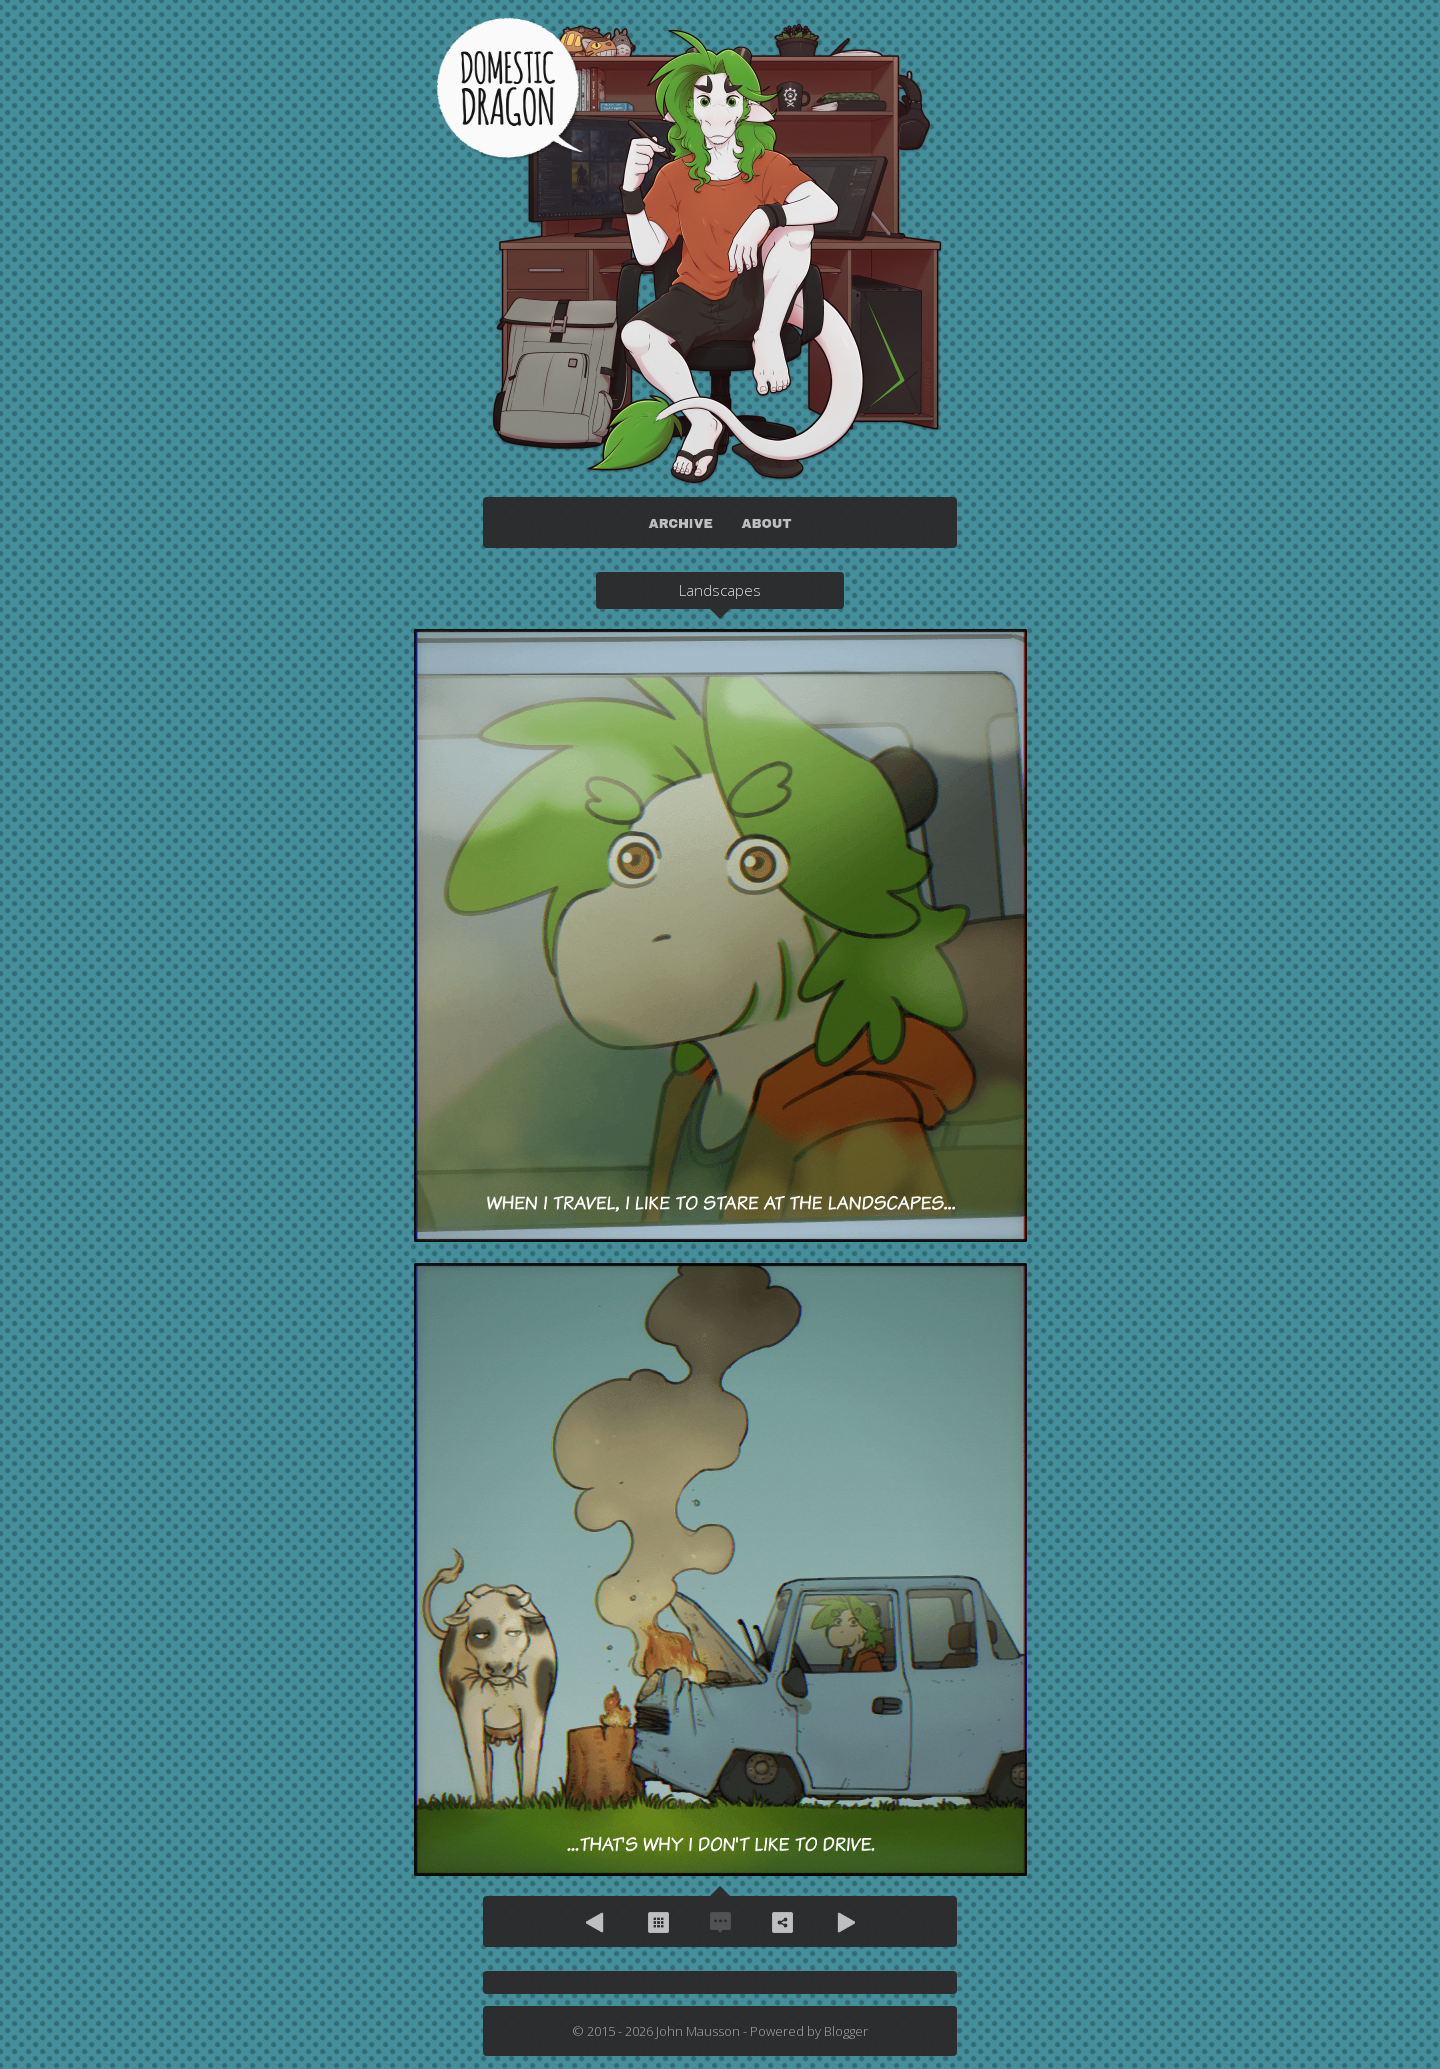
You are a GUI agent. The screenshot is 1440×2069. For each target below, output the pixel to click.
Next (844, 1922)
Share (782, 1922)
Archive (658, 1922)
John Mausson (698, 2031)
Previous (596, 1922)
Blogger (846, 2031)
